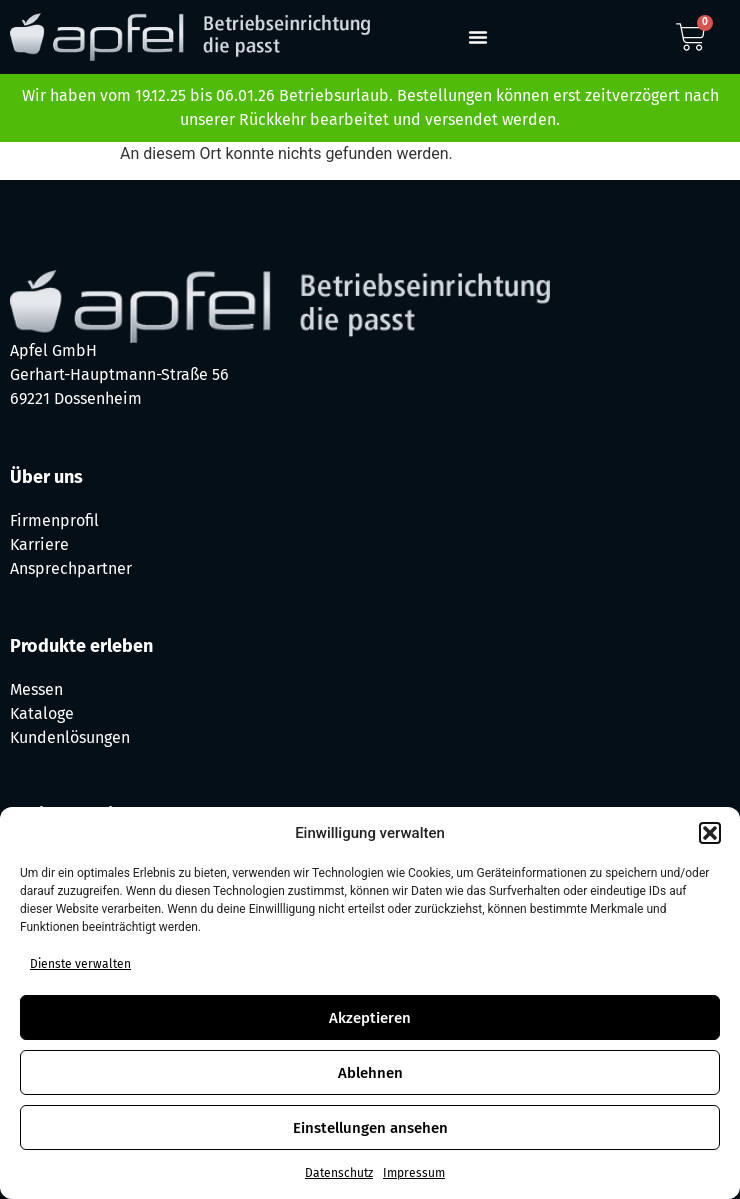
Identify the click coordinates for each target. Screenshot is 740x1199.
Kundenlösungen (70, 737)
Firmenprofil (54, 520)
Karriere (39, 544)
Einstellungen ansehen (370, 1128)
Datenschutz (339, 1173)
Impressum (414, 1173)
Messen (36, 689)
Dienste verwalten (80, 964)
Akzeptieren (370, 1018)
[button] (710, 833)
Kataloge (42, 713)
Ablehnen (370, 1073)
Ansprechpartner (71, 568)
